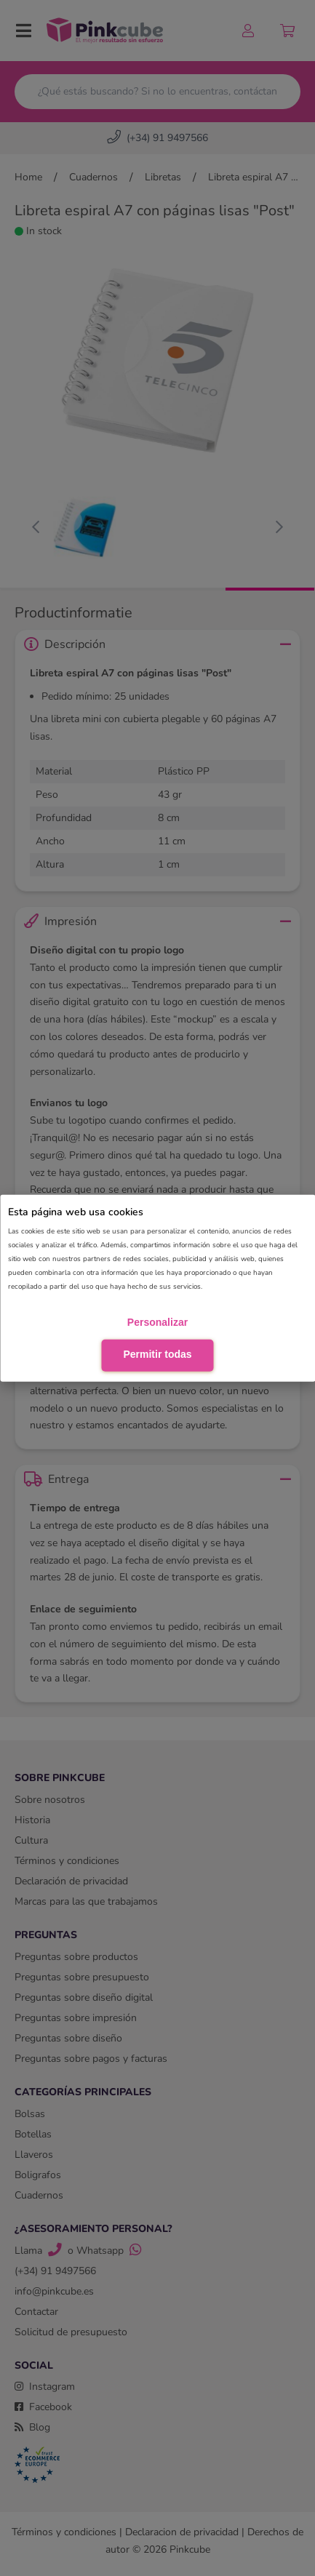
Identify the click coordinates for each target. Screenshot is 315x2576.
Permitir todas (157, 1354)
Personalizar (157, 1322)
